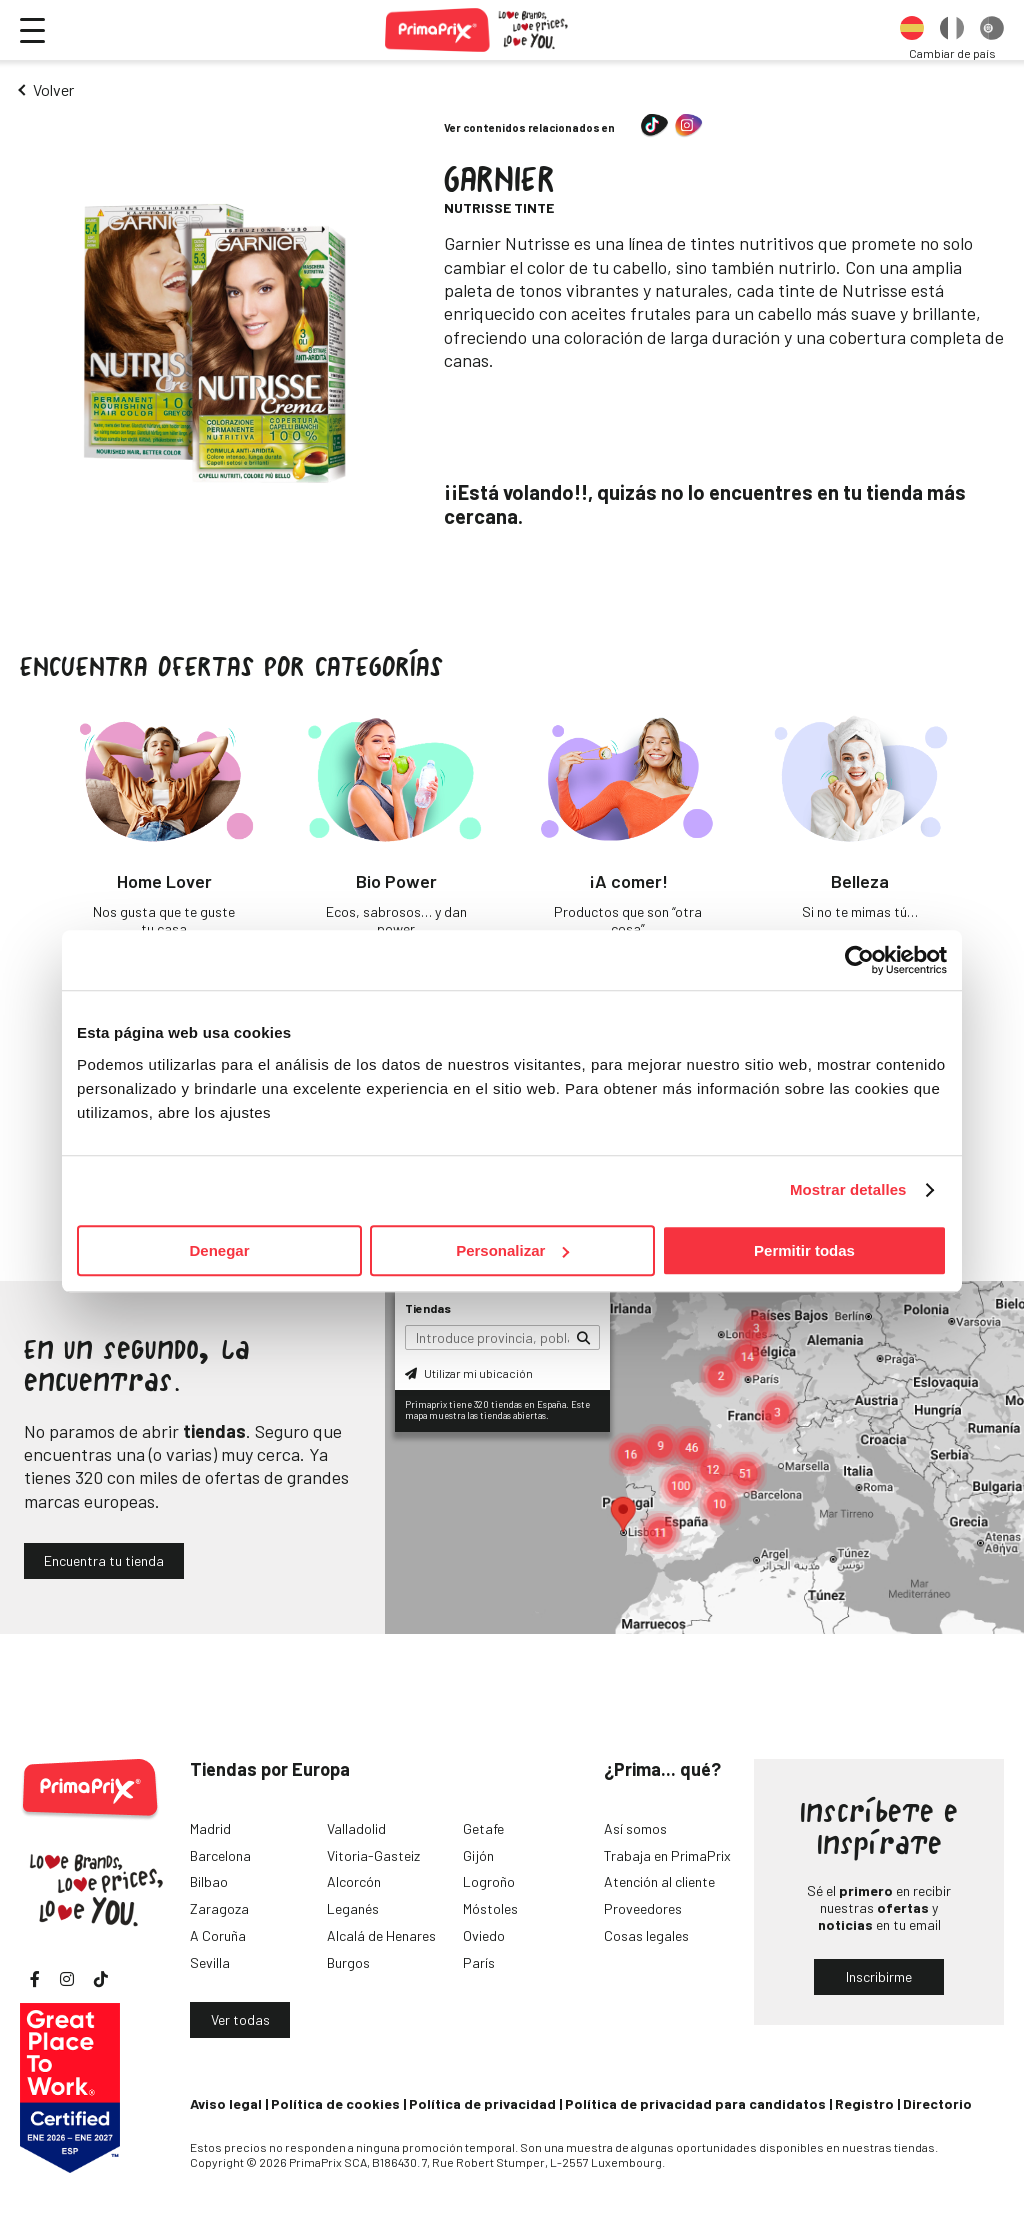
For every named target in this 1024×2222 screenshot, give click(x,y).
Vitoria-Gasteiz (373, 1855)
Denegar (219, 1250)
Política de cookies (335, 2103)
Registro (864, 2103)
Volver (53, 89)
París (479, 1962)
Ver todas (240, 2019)
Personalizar (512, 1250)
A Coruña (218, 1935)
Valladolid (356, 1828)
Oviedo (484, 1935)
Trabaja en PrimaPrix (667, 1855)
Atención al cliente (659, 1881)
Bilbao (209, 1881)
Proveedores (643, 1908)
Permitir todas (804, 1250)
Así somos (635, 1828)
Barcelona (220, 1855)
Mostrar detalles (848, 1189)
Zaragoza (219, 1908)
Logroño (489, 1881)
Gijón (478, 1855)
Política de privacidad (482, 2103)
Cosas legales (646, 1935)
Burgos (348, 1962)
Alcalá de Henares (381, 1935)
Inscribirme (879, 1976)
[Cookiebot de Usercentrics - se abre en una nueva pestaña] (859, 960)
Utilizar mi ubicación (469, 1373)
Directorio (937, 2103)
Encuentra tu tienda (104, 1560)
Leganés (353, 1908)
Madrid (210, 1828)
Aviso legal (226, 2103)
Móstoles (490, 1908)
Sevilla (210, 1962)
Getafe (483, 1828)
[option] (912, 30)
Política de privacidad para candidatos (695, 2103)
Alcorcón (354, 1881)
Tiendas (428, 1308)
